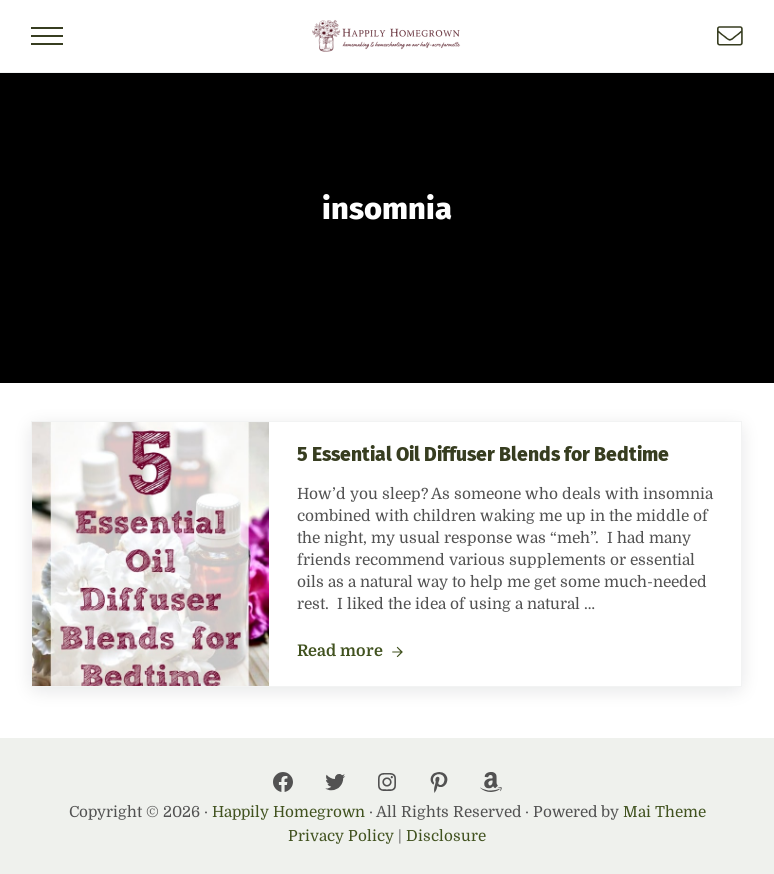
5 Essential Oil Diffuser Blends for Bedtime (483, 454)
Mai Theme (664, 812)
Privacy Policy (341, 836)
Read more (350, 652)
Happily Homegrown (288, 812)
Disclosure (446, 836)
